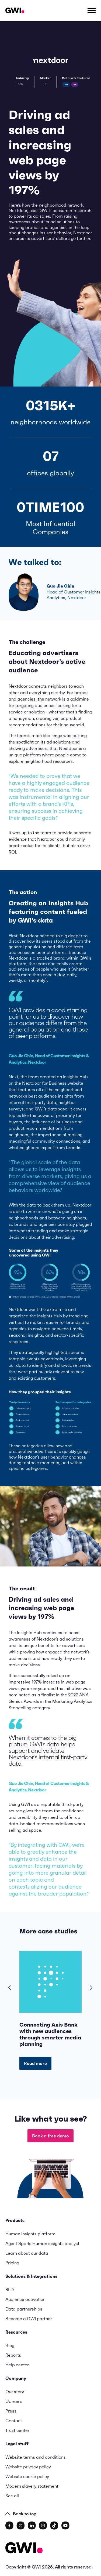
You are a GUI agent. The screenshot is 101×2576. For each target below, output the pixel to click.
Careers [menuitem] (13, 2401)
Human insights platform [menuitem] (30, 2233)
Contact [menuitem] (13, 2420)
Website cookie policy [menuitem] (27, 2476)
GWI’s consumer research (65, 210)
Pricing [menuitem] (12, 2262)
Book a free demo (50, 2135)
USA (74, 84)
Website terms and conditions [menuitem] (35, 2457)
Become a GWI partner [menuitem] (28, 2318)
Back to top (20, 2513)
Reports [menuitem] (13, 2355)
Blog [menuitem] (9, 2345)
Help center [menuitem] (17, 2364)
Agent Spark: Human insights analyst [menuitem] (42, 2243)
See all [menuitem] (12, 2495)
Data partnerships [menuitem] (23, 2309)
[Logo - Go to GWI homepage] (24, 2549)
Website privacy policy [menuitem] (28, 2466)
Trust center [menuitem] (17, 2430)
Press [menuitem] (10, 2411)
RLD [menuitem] (9, 2289)
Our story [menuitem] (14, 2391)
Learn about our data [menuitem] (26, 2253)
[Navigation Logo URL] (14, 10)
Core (66, 84)
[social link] (9, 2526)
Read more (35, 2063)
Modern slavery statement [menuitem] (31, 2486)
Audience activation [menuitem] (25, 2299)
